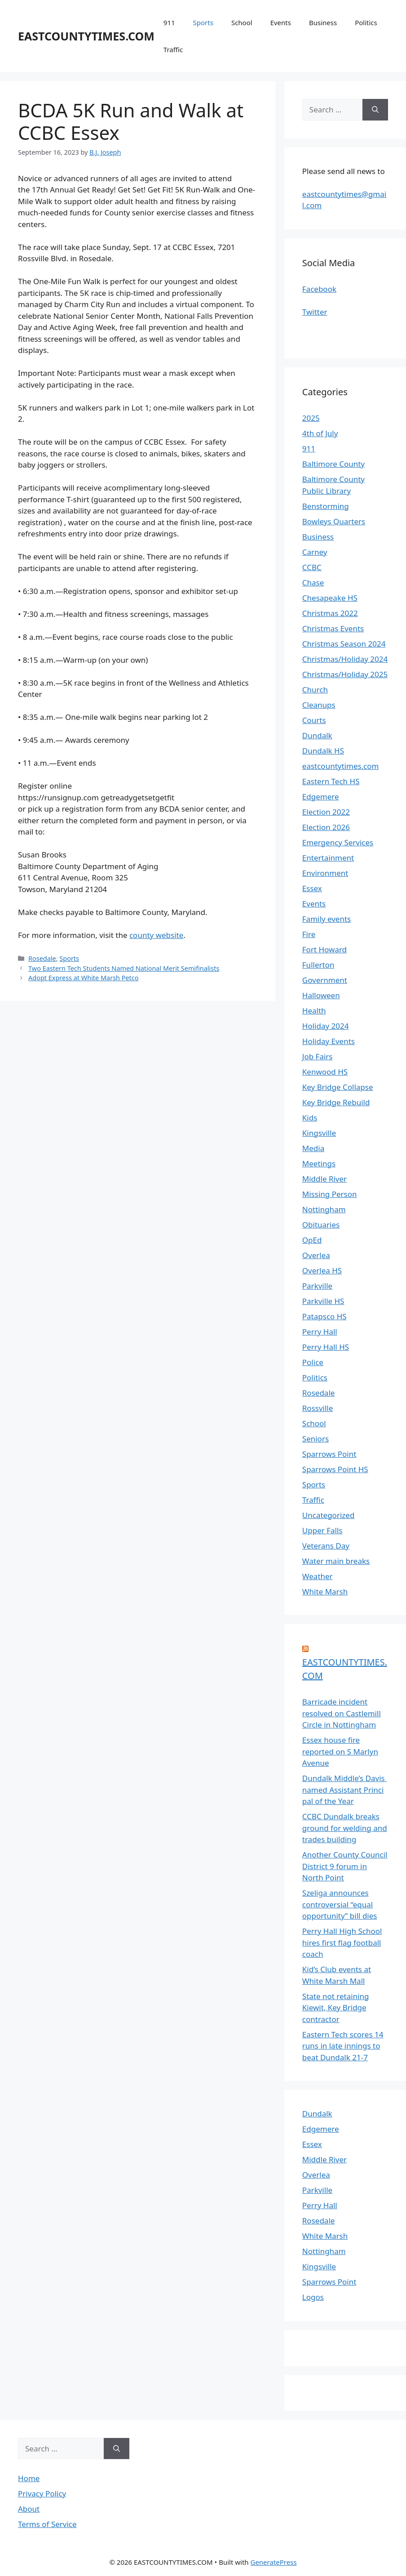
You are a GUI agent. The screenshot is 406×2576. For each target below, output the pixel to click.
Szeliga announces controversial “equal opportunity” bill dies (339, 1904)
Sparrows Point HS (335, 1469)
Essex (312, 888)
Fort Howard (324, 949)
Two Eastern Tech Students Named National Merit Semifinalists (123, 968)
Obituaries (321, 1224)
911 (169, 22)
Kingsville (319, 1133)
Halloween (321, 995)
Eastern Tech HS (331, 781)
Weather (317, 1576)
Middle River (324, 1179)
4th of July (320, 433)
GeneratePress (273, 2562)
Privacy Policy (42, 2493)
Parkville (317, 1286)
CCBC (312, 567)
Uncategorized (328, 1515)
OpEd (312, 1240)
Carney (314, 552)
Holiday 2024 (325, 1026)
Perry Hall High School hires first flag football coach (342, 1942)
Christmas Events (333, 628)
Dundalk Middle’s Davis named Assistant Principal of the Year (344, 1789)
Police (312, 1362)
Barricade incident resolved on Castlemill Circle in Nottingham (341, 1713)
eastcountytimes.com (340, 766)
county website (156, 935)
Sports (203, 22)
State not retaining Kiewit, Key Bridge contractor (335, 2007)
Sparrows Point (329, 1454)
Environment (325, 873)
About (29, 2509)
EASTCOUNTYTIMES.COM (86, 36)
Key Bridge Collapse (337, 1087)
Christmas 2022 (330, 613)
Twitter (314, 312)
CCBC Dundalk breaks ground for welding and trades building (344, 1827)
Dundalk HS (323, 751)
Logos (313, 2297)
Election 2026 (326, 827)
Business (323, 22)
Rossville (317, 1408)
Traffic (173, 49)
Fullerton (318, 965)
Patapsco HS (324, 1316)
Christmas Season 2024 (344, 643)
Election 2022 (326, 812)
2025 (311, 418)
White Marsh (325, 1591)
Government (324, 980)
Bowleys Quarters (333, 521)
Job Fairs (317, 1056)
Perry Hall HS (325, 1347)
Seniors (315, 1438)
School (241, 22)
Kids (310, 1117)
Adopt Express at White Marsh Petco (83, 977)
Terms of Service (47, 2524)
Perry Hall (319, 1331)
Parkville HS (323, 1301)
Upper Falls (322, 1530)
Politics (366, 22)
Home (29, 2478)
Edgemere (320, 796)
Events (280, 22)
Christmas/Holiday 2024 (345, 659)
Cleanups (318, 705)
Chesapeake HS (329, 598)
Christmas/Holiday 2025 (345, 674)
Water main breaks (336, 1561)
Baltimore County (333, 464)
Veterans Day (325, 1545)
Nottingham (324, 1209)
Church (315, 689)
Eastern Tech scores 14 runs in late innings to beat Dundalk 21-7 (343, 2046)
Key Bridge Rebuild (336, 1102)
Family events (326, 919)
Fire (308, 934)
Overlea (316, 1255)
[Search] (375, 110)
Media (313, 1148)
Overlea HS (322, 1270)
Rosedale (42, 958)
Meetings (318, 1163)
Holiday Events (328, 1041)
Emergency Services (337, 842)
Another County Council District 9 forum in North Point (345, 1866)
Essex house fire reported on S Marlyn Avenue (340, 1751)
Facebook (319, 289)
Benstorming (325, 506)
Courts (314, 720)
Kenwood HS (325, 1072)
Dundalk (317, 735)
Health (314, 1010)
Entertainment (328, 858)
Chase (313, 582)
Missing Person (329, 1194)
